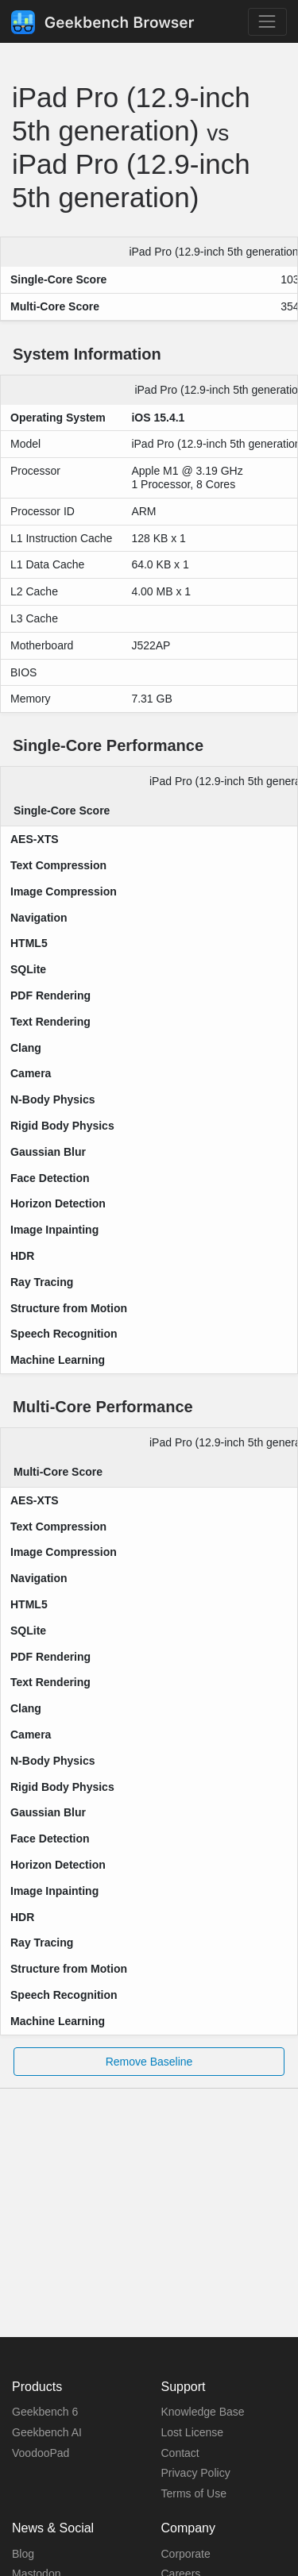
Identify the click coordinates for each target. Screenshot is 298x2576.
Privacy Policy (195, 2472)
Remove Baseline (149, 2061)
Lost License (192, 2432)
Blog (23, 2553)
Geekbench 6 (45, 2411)
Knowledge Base (203, 2411)
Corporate (186, 2553)
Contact (180, 2453)
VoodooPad (40, 2453)
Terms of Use (193, 2493)
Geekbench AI (47, 2432)
